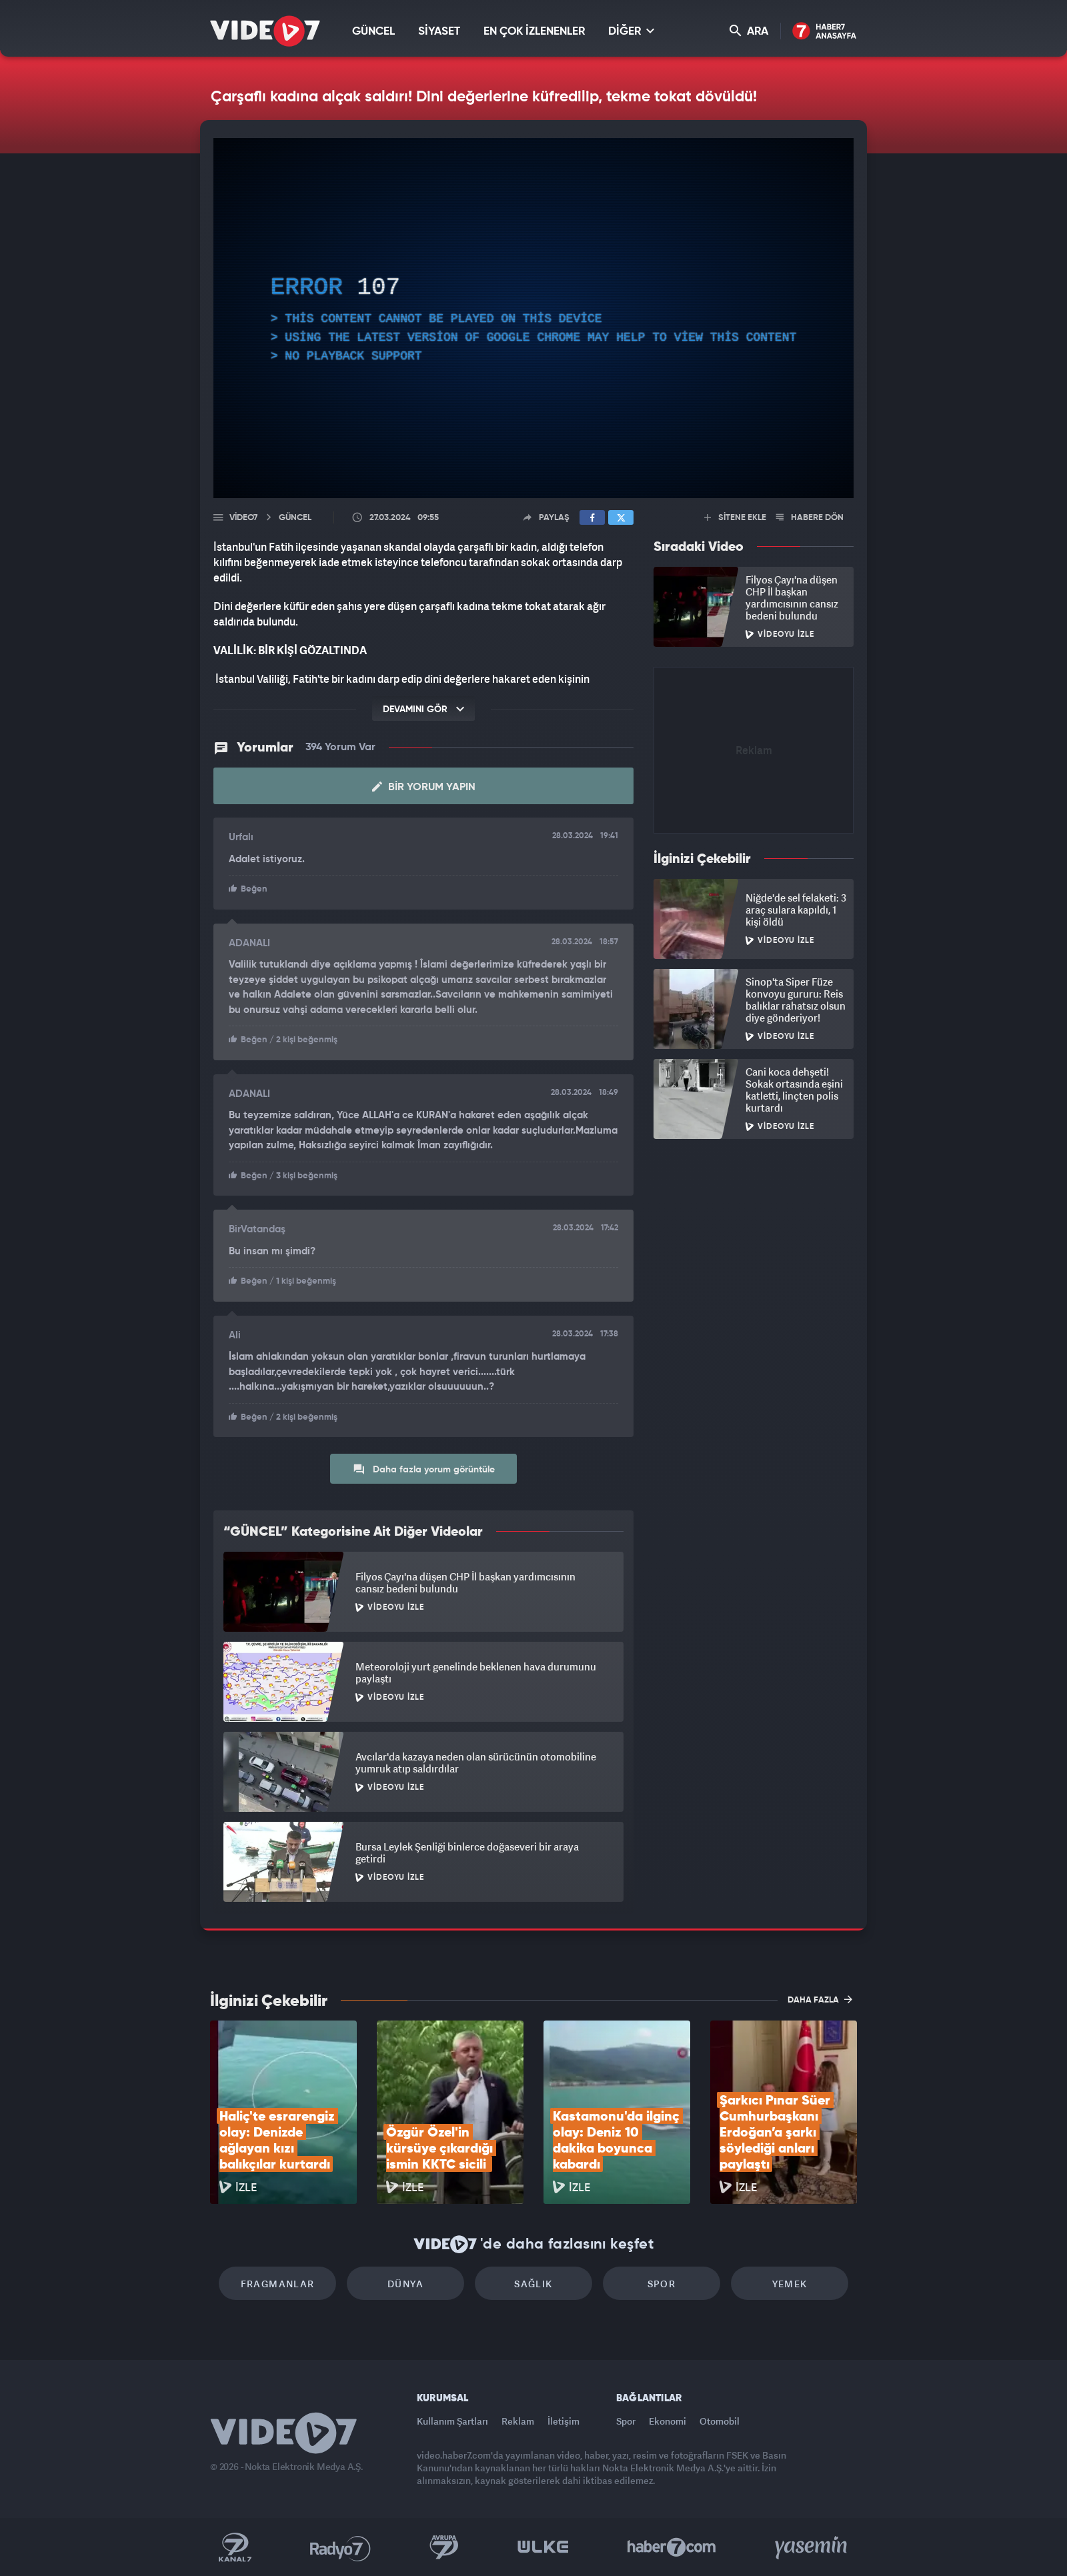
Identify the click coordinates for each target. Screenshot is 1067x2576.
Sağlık (533, 2283)
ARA (749, 31)
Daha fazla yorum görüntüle (424, 1469)
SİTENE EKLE (735, 517)
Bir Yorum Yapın (423, 787)
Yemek (790, 2283)
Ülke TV (543, 2547)
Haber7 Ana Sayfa (824, 31)
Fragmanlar (278, 2283)
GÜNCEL (373, 31)
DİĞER (631, 31)
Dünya (405, 2283)
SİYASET (439, 31)
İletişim (564, 2421)
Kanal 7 (234, 2547)
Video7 (243, 517)
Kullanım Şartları (452, 2421)
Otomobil (720, 2421)
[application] (533, 318)
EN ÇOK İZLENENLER (534, 31)
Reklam (517, 2421)
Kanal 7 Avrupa (444, 2547)
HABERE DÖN (810, 517)
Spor (662, 2283)
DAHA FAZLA (820, 1999)
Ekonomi (667, 2421)
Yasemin (812, 2547)
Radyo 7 (340, 2547)
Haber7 (672, 2547)
